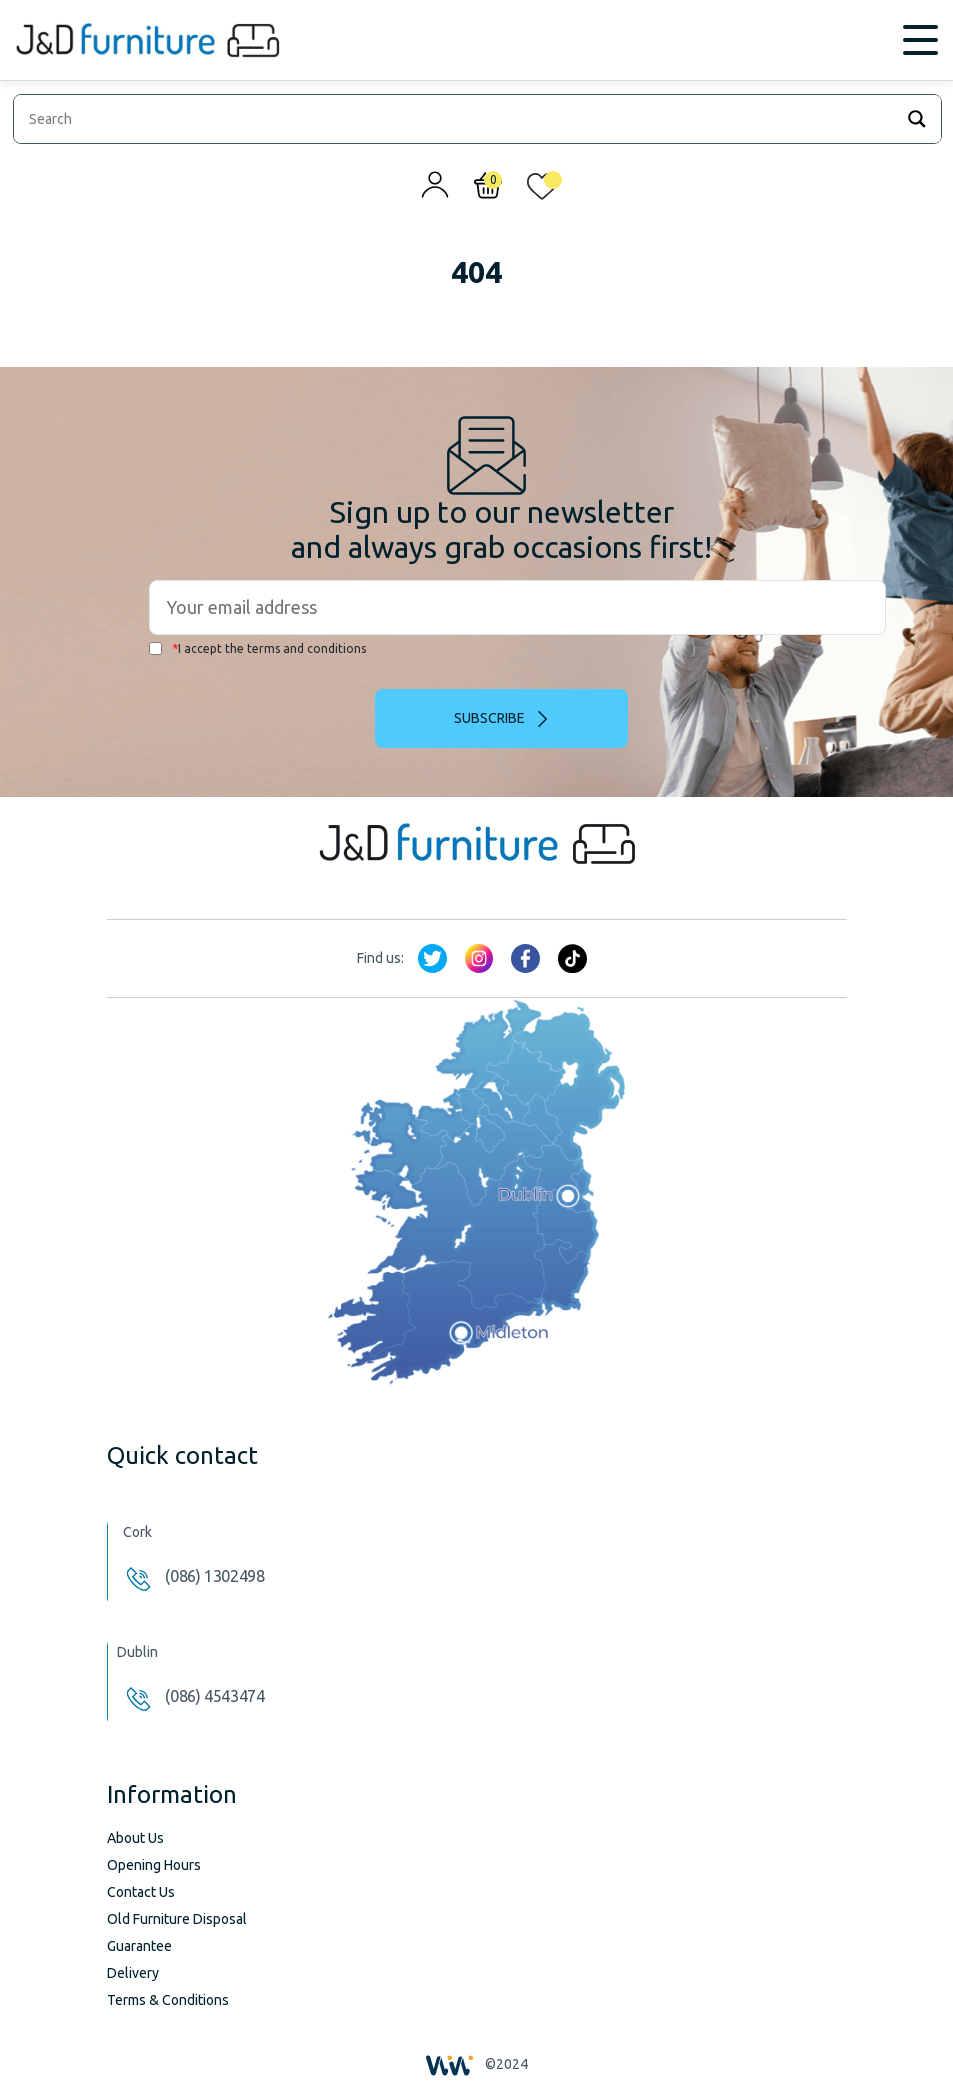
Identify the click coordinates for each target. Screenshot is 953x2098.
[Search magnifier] (917, 119)
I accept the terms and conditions (257, 648)
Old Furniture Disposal (177, 1919)
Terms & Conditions (168, 2000)
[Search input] (458, 119)
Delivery (133, 1973)
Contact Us (141, 1892)
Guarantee (139, 1946)
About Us (135, 1838)
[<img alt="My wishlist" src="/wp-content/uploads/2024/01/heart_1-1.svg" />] (542, 191)
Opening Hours (154, 1865)
